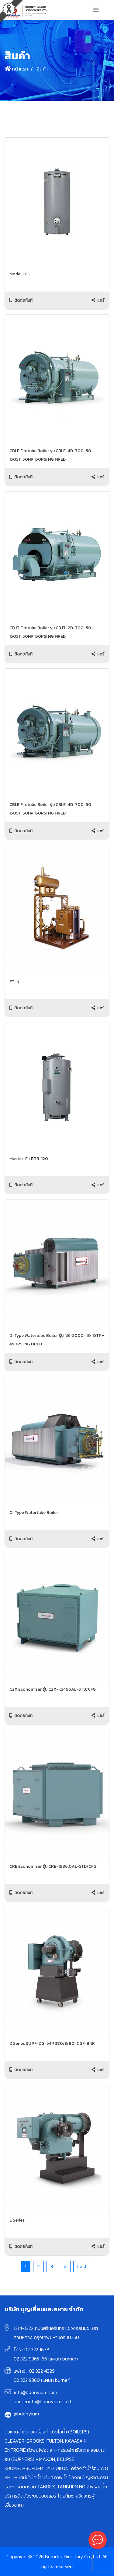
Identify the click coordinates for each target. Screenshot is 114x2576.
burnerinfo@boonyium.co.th (43, 2401)
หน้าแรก (16, 68)
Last (81, 2266)
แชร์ (98, 300)
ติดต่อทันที (21, 300)
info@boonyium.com (35, 2392)
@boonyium (26, 2413)
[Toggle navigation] (96, 10)
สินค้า (41, 68)
